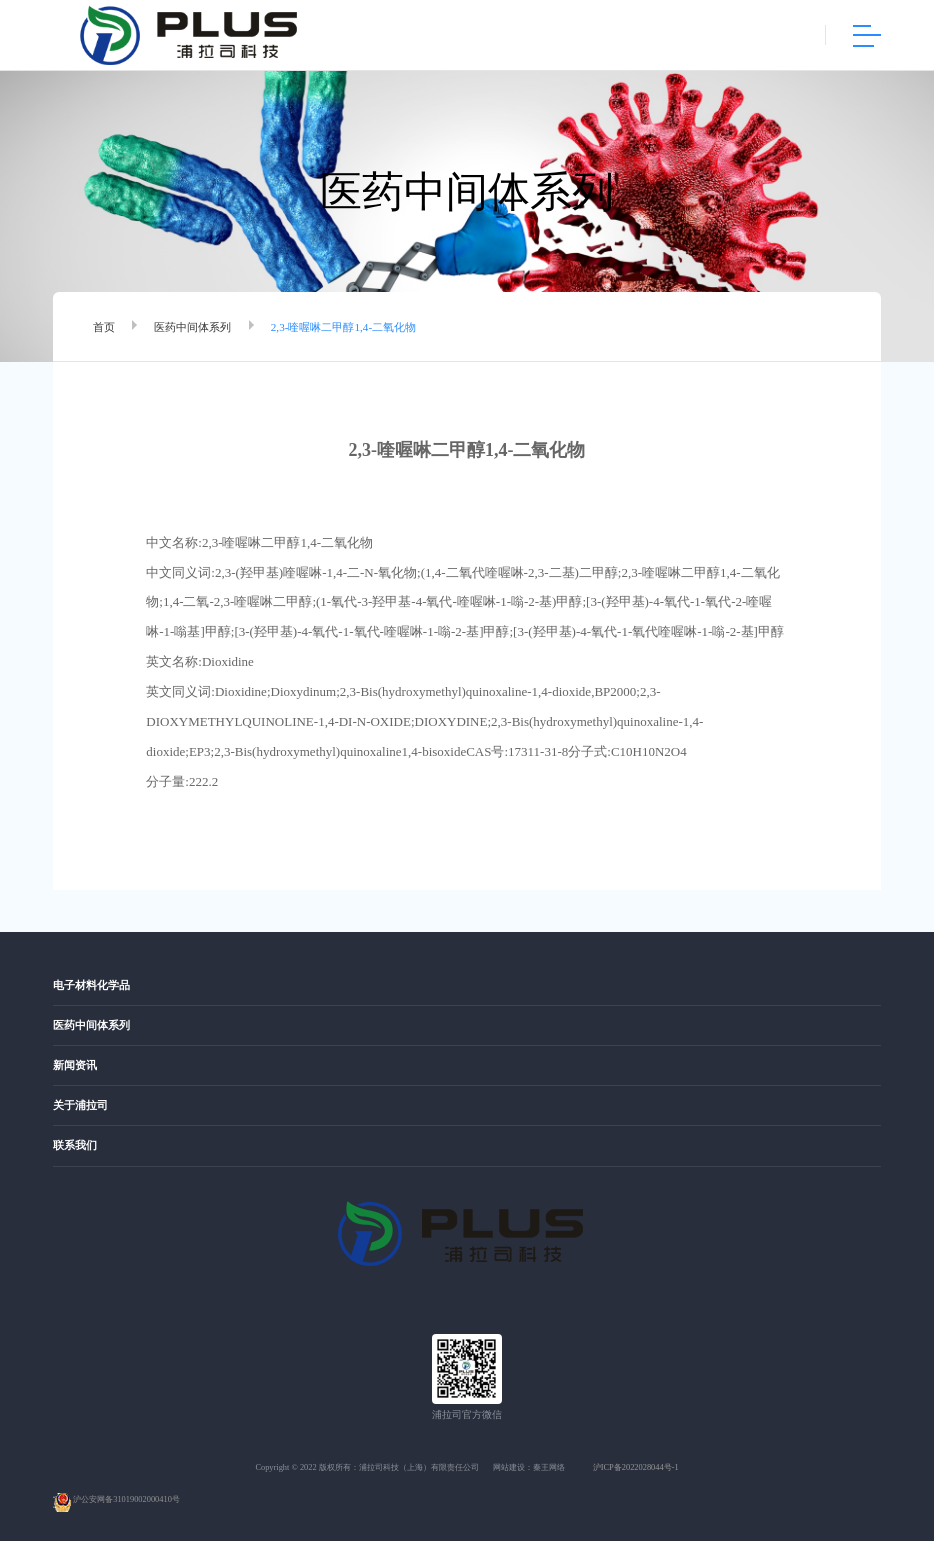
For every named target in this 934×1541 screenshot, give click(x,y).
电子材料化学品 (91, 985)
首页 (104, 327)
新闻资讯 (75, 1065)
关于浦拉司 (80, 1105)
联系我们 (75, 1145)
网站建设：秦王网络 (529, 1467)
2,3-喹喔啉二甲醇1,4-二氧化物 (343, 327)
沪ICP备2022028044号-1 (636, 1467)
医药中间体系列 (192, 327)
